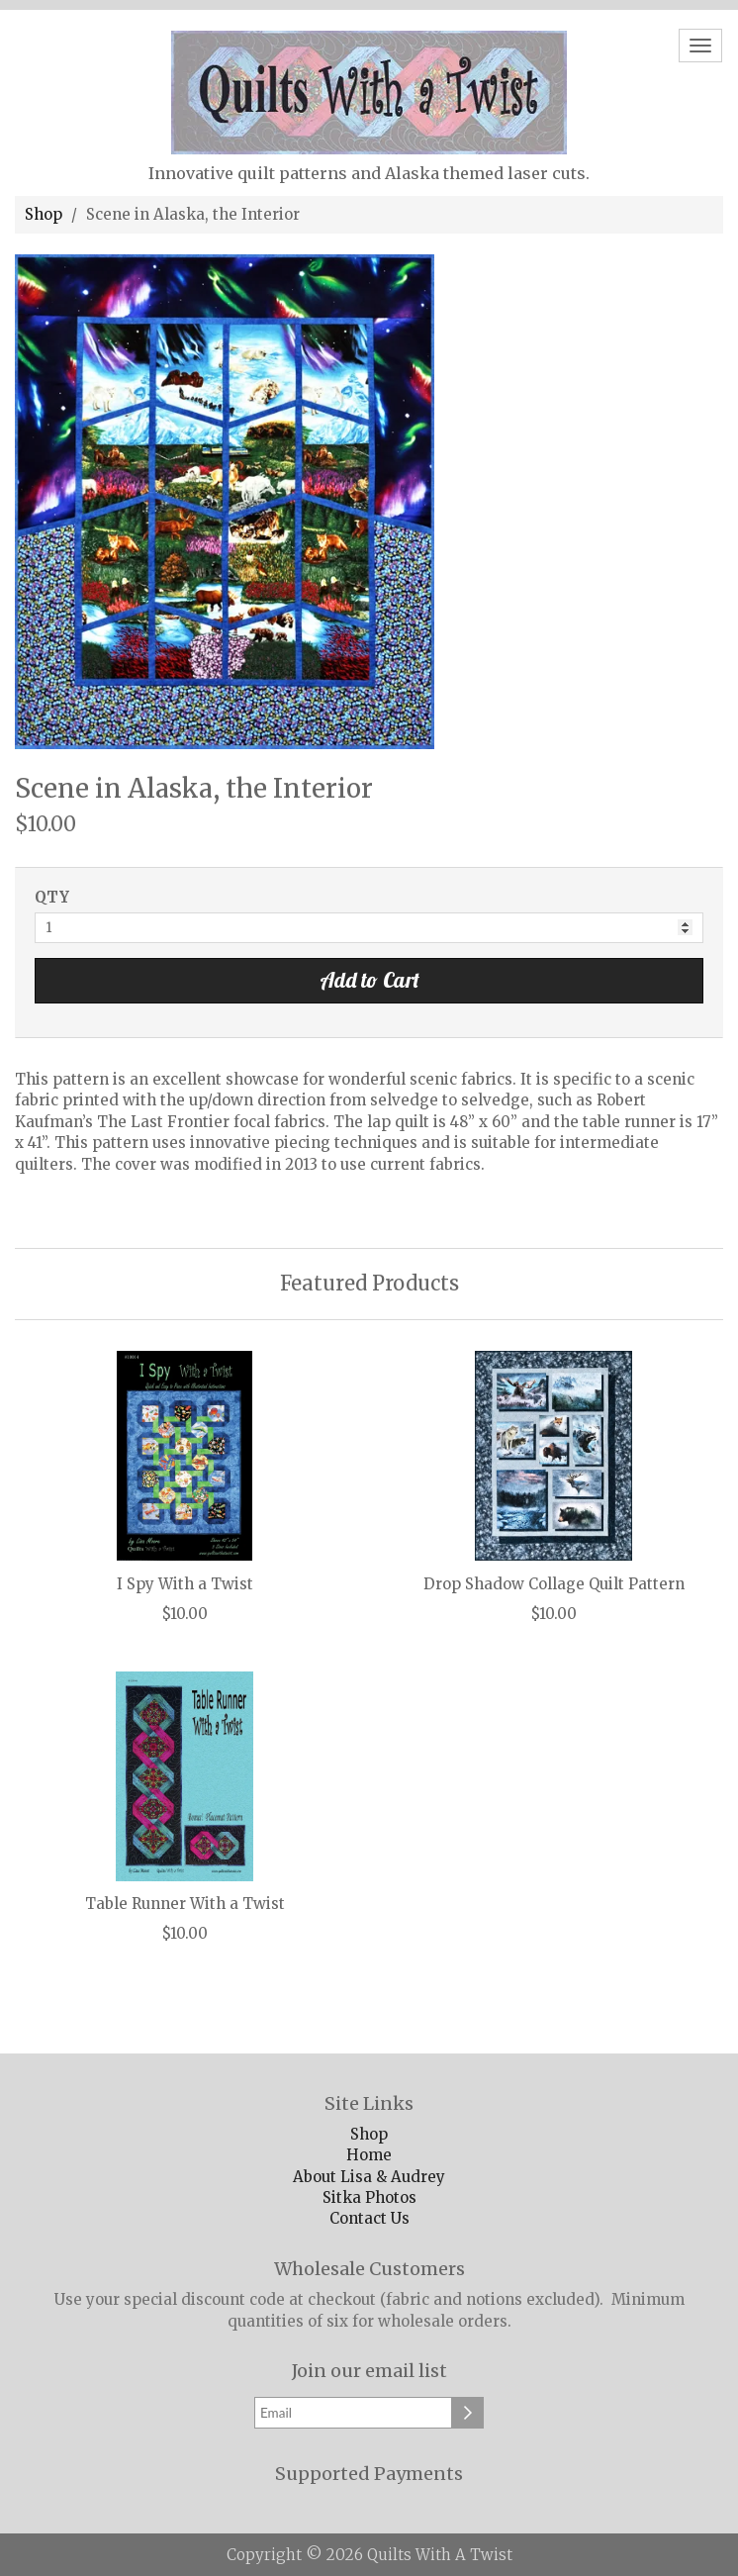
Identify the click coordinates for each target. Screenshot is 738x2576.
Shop (43, 214)
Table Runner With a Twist (185, 1904)
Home (369, 2155)
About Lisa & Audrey (369, 2176)
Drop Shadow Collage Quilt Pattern (554, 1584)
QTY (52, 897)
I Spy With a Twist (185, 1584)
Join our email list (369, 2371)
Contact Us (369, 2218)
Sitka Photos (369, 2197)
